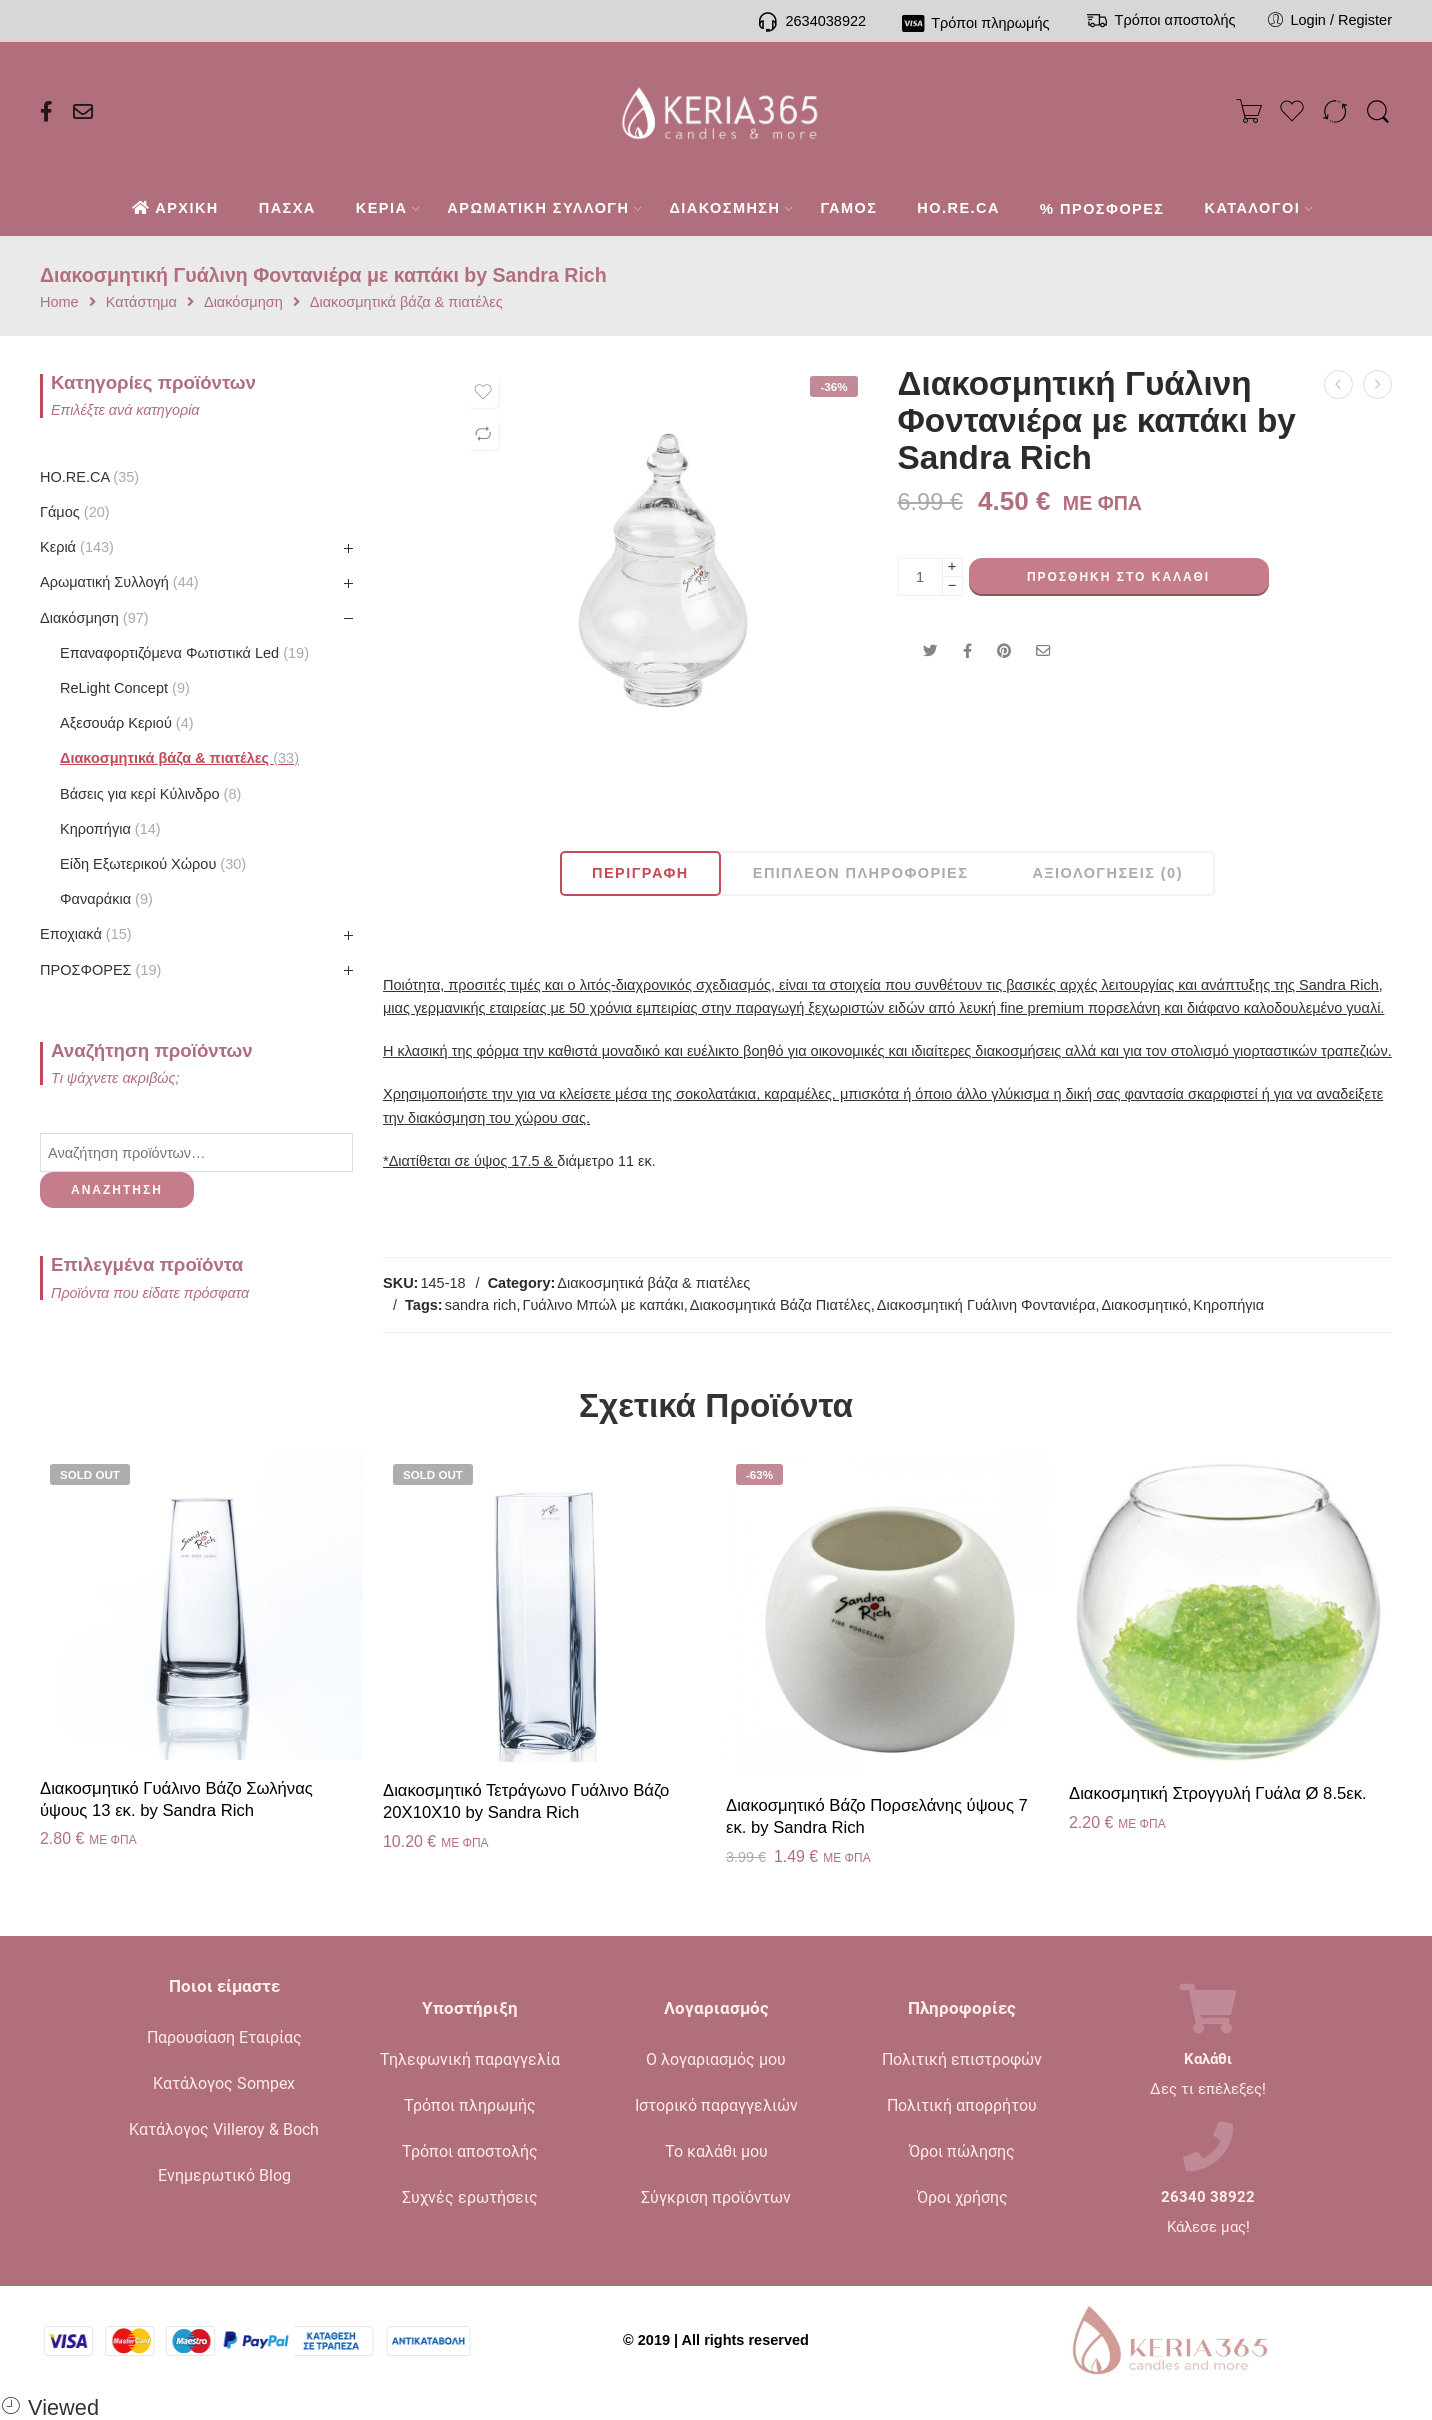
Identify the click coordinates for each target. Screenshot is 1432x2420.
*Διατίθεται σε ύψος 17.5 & (470, 1161)
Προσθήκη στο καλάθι (1118, 577)
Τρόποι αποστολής (470, 2151)
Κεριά (77, 547)
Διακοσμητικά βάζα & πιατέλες (406, 302)
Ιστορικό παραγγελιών (716, 2105)
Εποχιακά (86, 934)
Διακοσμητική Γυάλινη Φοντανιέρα (986, 1305)
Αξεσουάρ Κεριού (127, 723)
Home (59, 302)
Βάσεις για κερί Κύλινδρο (150, 794)
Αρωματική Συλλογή (119, 582)
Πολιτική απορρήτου (962, 2105)
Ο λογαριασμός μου (716, 2059)
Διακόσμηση (243, 302)
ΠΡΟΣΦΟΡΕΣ (100, 970)
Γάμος (75, 512)
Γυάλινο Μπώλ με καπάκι (602, 1305)
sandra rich (481, 1305)
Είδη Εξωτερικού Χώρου (153, 864)
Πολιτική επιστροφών (962, 2059)
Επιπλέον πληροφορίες (861, 873)
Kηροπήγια (110, 829)
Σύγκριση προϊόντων (716, 2197)
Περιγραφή (640, 873)
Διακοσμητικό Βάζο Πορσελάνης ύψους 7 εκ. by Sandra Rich (877, 1816)
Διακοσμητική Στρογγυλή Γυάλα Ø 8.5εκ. (1218, 1793)
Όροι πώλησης (962, 2151)
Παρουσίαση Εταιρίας (224, 2037)
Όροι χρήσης (962, 2197)
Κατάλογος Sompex (224, 2083)
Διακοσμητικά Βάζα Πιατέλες (780, 1305)
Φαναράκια (106, 899)
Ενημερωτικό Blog (224, 2175)
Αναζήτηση (117, 1190)
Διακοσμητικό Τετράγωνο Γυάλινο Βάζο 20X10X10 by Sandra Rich (526, 1801)
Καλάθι (1208, 2059)
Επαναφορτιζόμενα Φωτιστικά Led (184, 653)
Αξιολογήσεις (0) (1107, 873)
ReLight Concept (125, 688)
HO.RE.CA (89, 477)
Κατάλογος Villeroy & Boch (224, 2129)
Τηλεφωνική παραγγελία (470, 2059)
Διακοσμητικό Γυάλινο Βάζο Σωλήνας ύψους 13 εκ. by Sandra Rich (176, 1799)
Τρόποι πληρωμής (470, 2105)
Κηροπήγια (1228, 1305)
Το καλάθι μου (716, 2151)
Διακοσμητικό (1144, 1305)
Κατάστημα (141, 302)
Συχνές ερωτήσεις (470, 2197)
